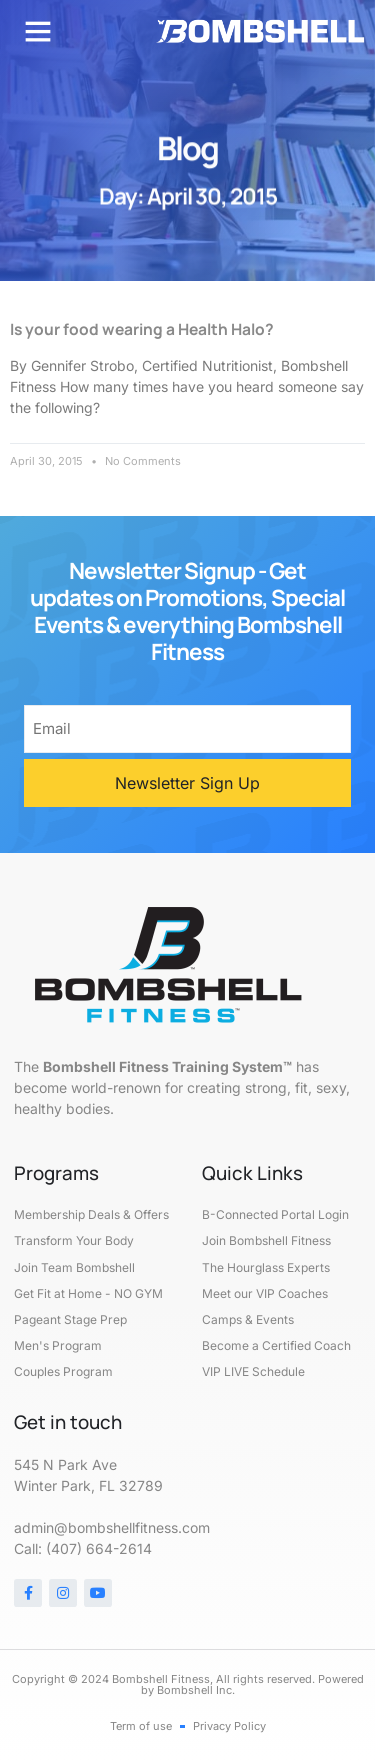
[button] (38, 31)
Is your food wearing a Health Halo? (142, 329)
